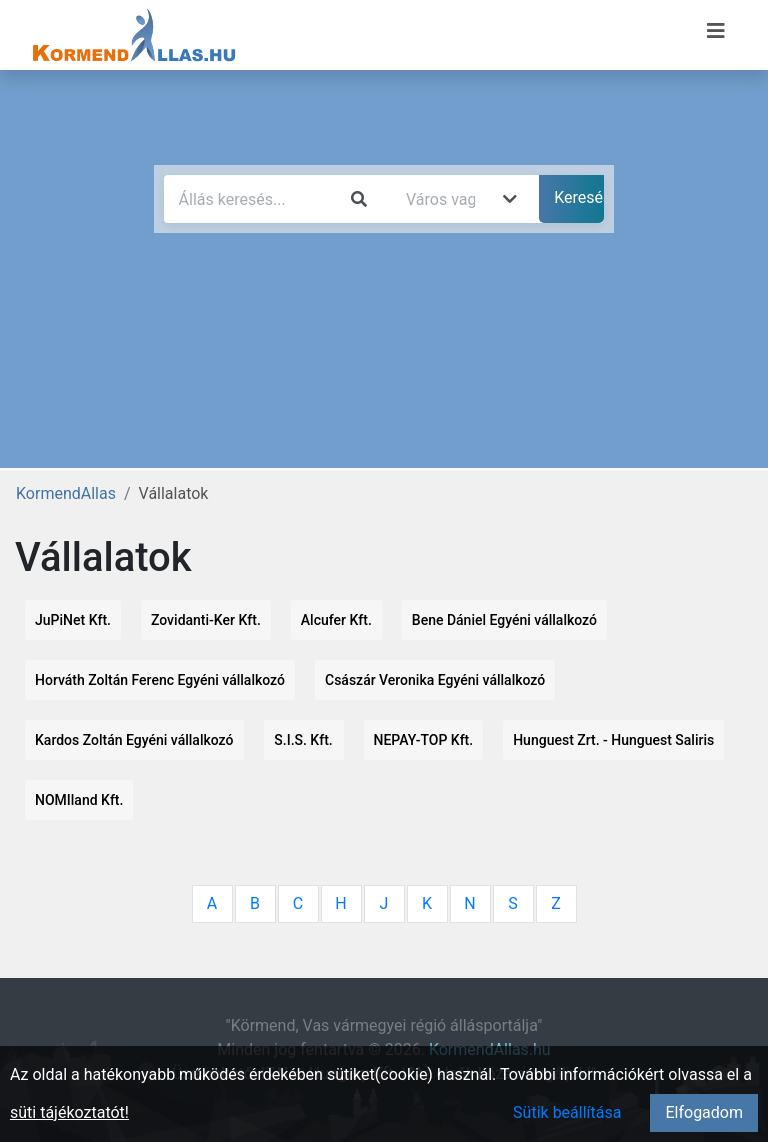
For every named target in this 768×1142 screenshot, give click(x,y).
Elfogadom (704, 1112)
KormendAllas (66, 493)
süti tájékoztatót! (69, 1112)
